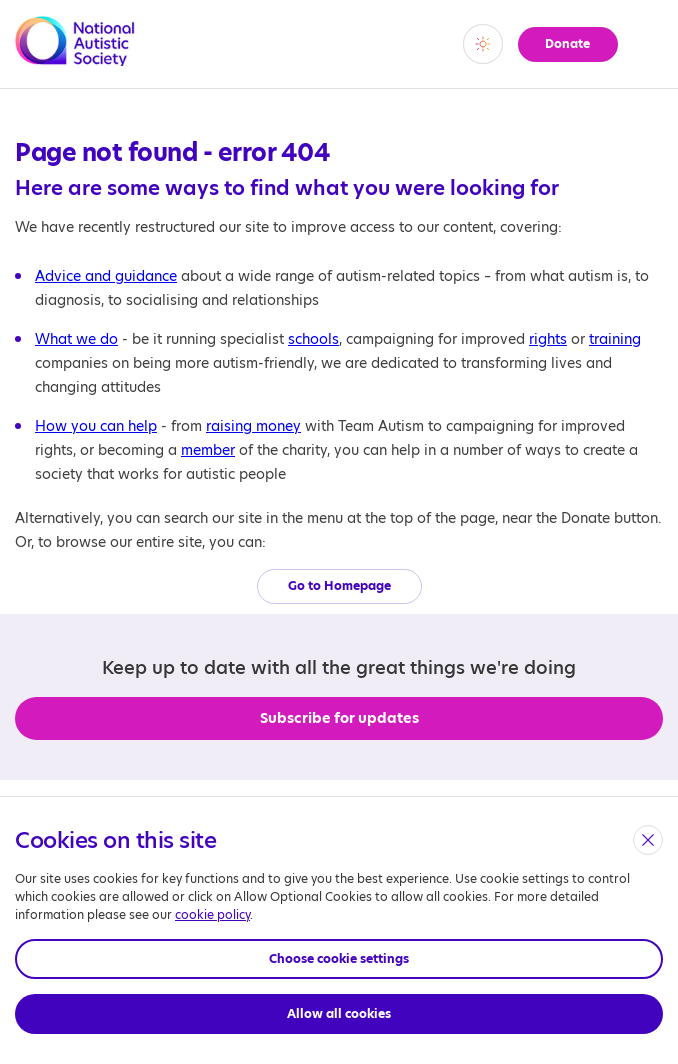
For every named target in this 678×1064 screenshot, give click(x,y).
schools (313, 339)
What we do (76, 339)
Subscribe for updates (339, 718)
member (208, 450)
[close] (648, 840)
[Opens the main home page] (75, 54)
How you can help (96, 426)
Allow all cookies (339, 1013)
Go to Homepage (339, 585)
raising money (253, 426)
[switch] (476, 44)
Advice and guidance (106, 276)
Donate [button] (564, 43)
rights (548, 339)
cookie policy (212, 914)
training (615, 339)
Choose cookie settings (339, 958)
